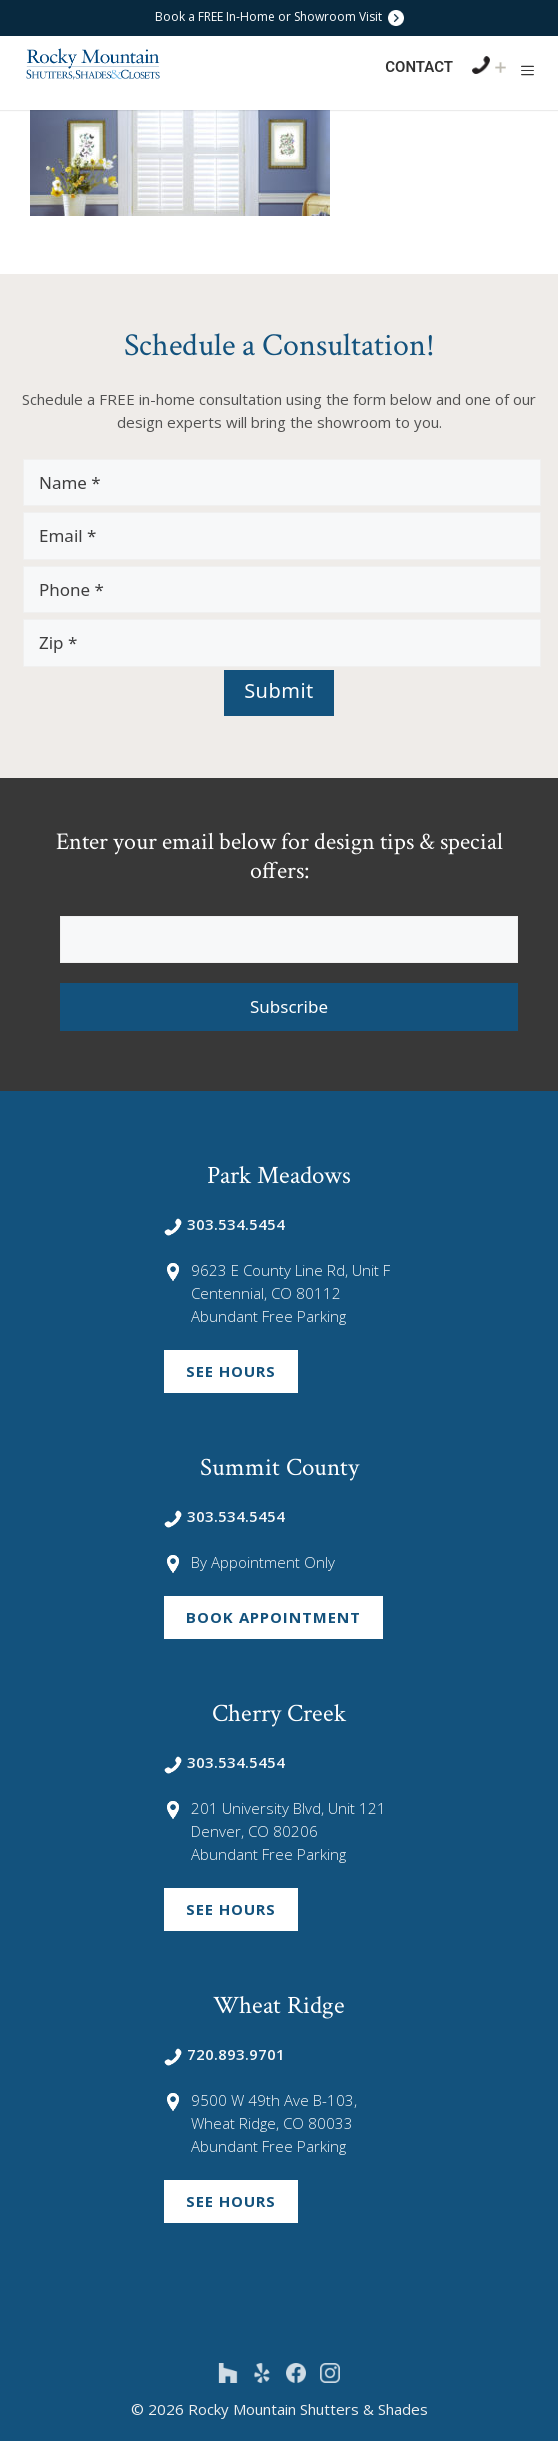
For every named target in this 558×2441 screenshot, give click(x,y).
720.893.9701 (224, 2054)
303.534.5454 (224, 1224)
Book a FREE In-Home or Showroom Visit (279, 16)
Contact (419, 67)
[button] (527, 70)
